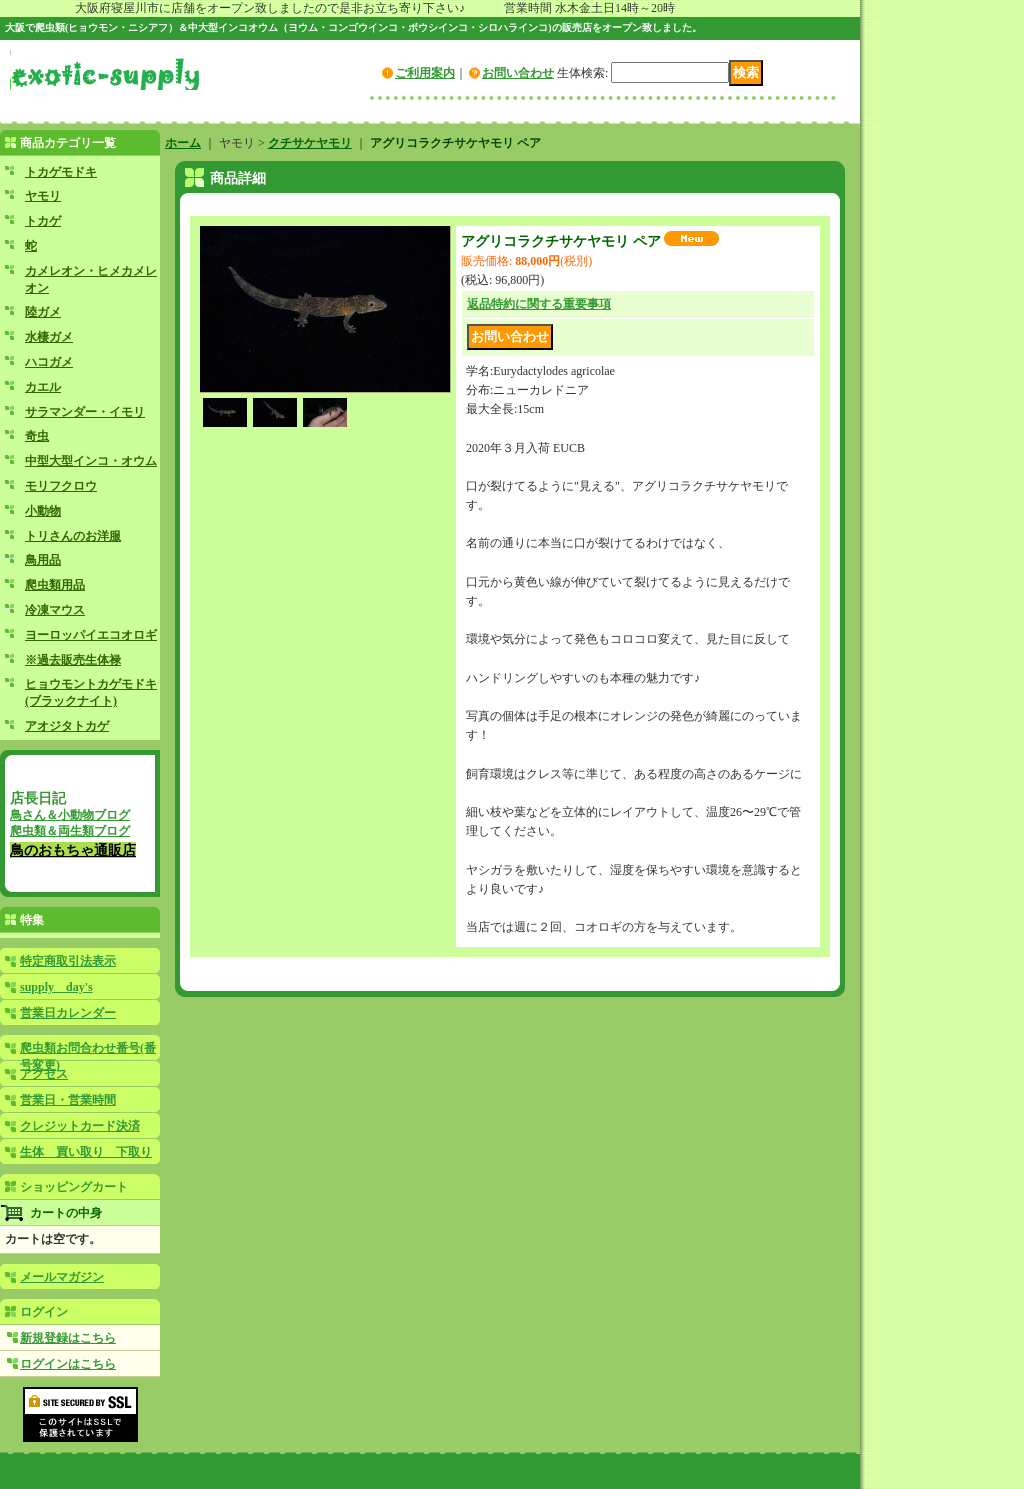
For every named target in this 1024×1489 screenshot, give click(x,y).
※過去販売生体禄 (73, 660)
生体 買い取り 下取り (86, 1152)
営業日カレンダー (68, 1013)
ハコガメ (49, 362)
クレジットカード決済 (80, 1126)
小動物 (43, 511)
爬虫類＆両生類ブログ (70, 831)
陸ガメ (43, 312)
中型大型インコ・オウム (91, 461)
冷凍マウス (55, 610)
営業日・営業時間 (68, 1100)
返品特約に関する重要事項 (539, 304)
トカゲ (43, 221)
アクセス (44, 1074)
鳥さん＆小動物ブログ (70, 815)
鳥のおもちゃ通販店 (73, 850)
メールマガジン (62, 1277)
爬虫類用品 (55, 585)
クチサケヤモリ (310, 143)
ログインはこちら (68, 1364)
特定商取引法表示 (68, 961)
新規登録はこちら (68, 1338)
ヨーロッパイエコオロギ (91, 635)
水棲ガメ (49, 337)
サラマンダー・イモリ (85, 412)
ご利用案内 (425, 73)
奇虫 (37, 436)
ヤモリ (43, 196)
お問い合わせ (518, 73)
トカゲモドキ (61, 172)
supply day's (56, 987)
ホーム (183, 143)
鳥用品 (43, 560)
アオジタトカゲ (67, 726)
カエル (43, 387)
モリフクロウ (61, 486)
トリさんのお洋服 (73, 536)
